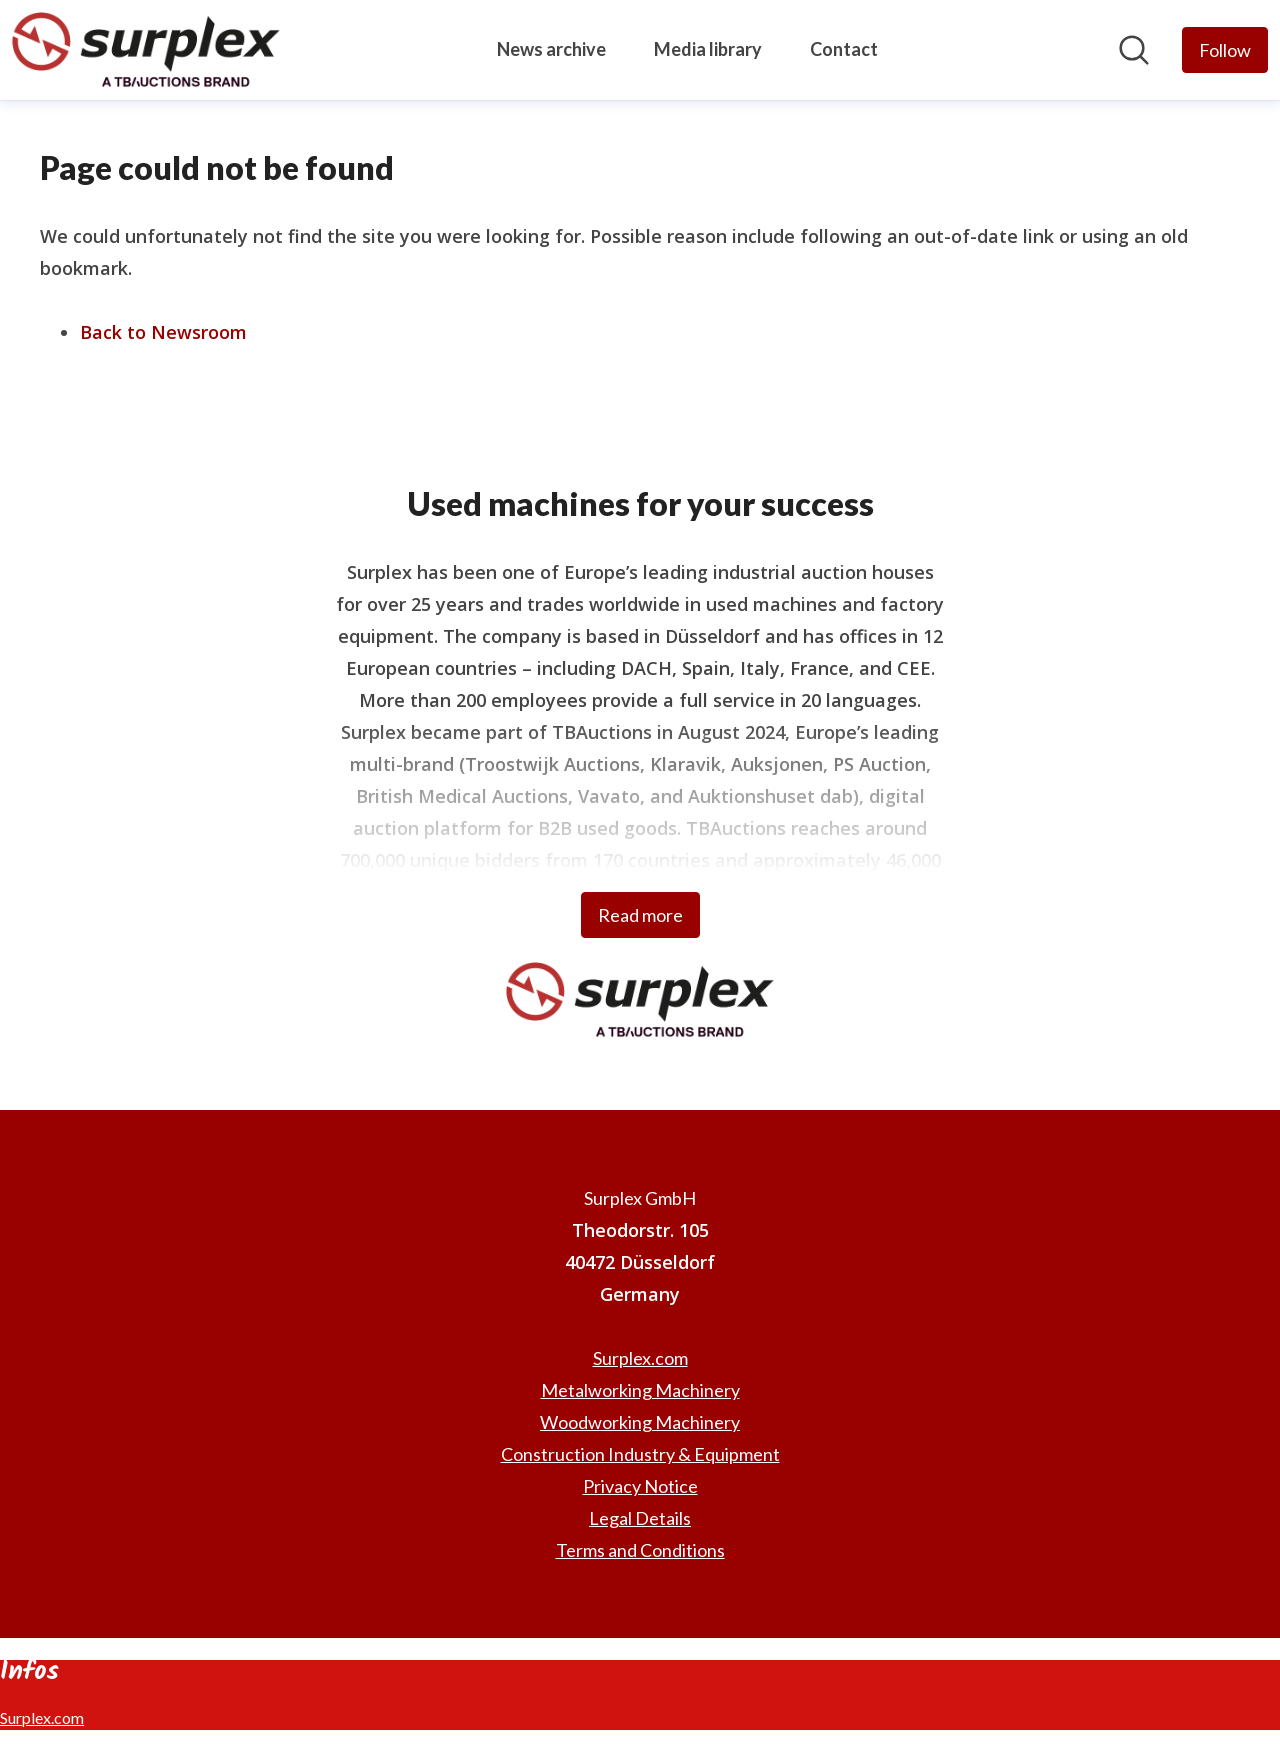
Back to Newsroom (163, 332)
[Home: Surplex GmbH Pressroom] (146, 50)
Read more (640, 915)
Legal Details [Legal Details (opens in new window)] (640, 1518)
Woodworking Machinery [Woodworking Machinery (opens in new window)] (640, 1422)
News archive (551, 49)
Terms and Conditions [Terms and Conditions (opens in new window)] (640, 1550)
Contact (844, 49)
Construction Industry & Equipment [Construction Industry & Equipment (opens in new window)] (640, 1454)
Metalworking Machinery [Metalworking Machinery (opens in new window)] (640, 1390)
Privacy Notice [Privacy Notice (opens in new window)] (640, 1486)
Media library (708, 49)
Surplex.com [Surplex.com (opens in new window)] (640, 1358)
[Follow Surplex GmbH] (1225, 50)
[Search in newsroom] (1134, 50)
